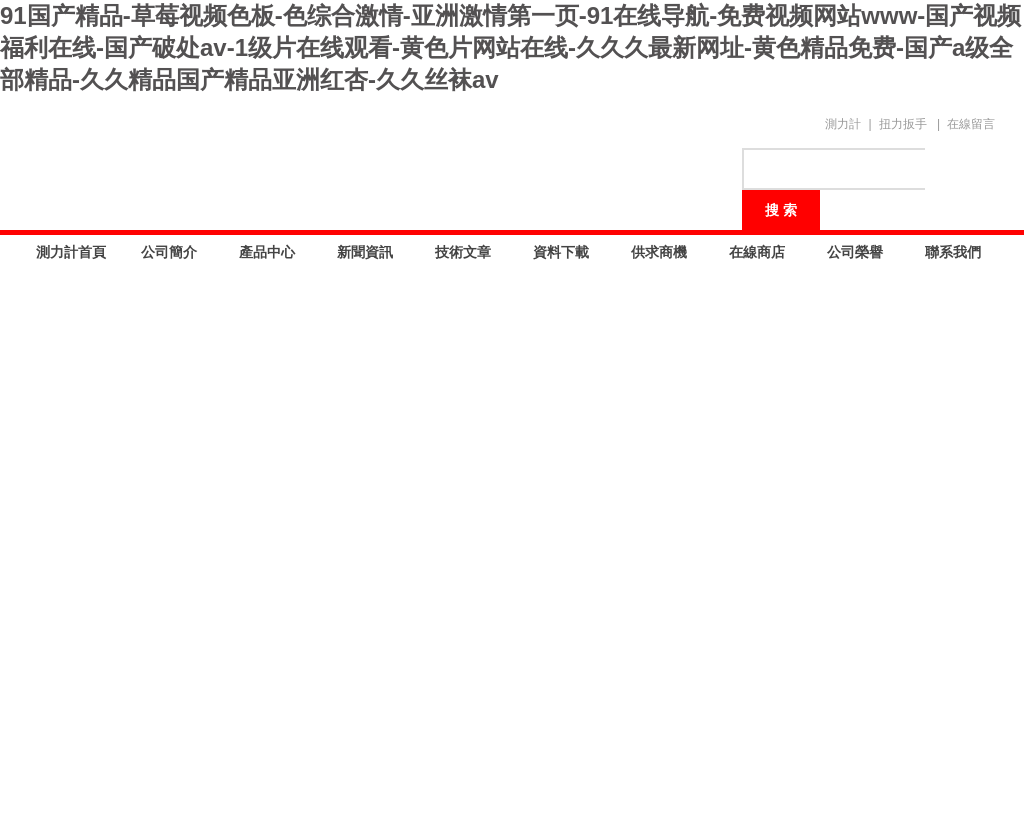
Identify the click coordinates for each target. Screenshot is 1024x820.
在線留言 (971, 124)
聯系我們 (953, 252)
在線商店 (757, 252)
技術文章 (463, 252)
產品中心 (267, 252)
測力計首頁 (71, 252)
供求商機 (659, 252)
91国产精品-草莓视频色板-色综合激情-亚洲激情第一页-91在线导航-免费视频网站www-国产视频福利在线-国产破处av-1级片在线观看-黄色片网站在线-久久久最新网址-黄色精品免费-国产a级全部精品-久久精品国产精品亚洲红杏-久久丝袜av (510, 47)
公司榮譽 (855, 252)
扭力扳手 (903, 124)
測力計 (843, 124)
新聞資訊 (365, 252)
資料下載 (561, 252)
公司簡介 (169, 252)
